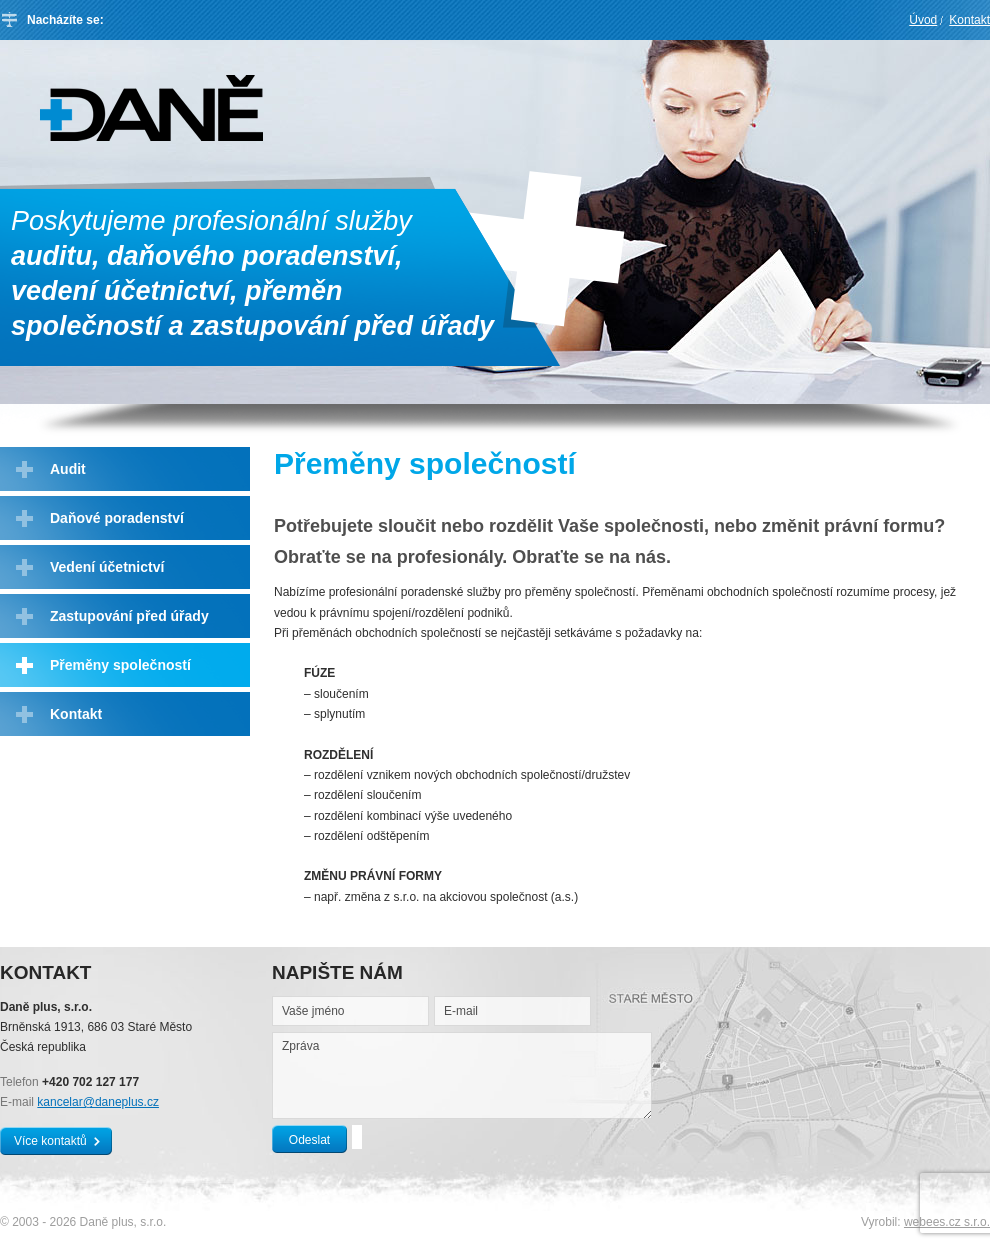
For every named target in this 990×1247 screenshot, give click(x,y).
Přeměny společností (120, 665)
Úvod (923, 20)
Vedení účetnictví (107, 567)
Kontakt (969, 20)
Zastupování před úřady (129, 616)
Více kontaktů (50, 1141)
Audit (68, 469)
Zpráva (462, 1075)
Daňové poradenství (117, 518)
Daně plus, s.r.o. (151, 108)
